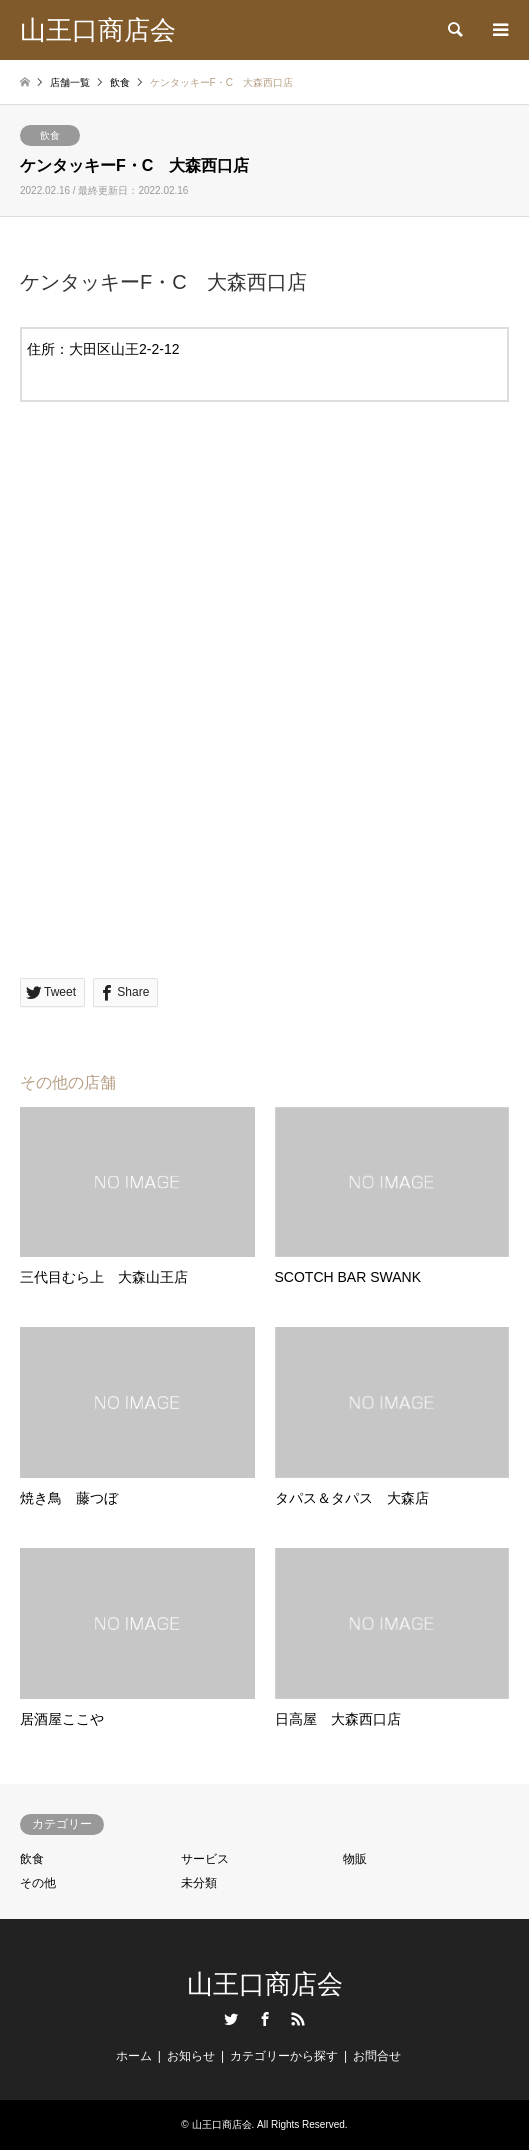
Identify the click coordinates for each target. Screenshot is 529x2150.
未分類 (199, 1883)
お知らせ (191, 2056)
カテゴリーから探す (284, 2056)
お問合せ (377, 2056)
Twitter (231, 2019)
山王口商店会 (265, 1984)
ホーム (134, 2056)
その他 (38, 1883)
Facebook (265, 2019)
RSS (298, 2019)
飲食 (50, 135)
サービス (205, 1859)
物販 (355, 1859)
